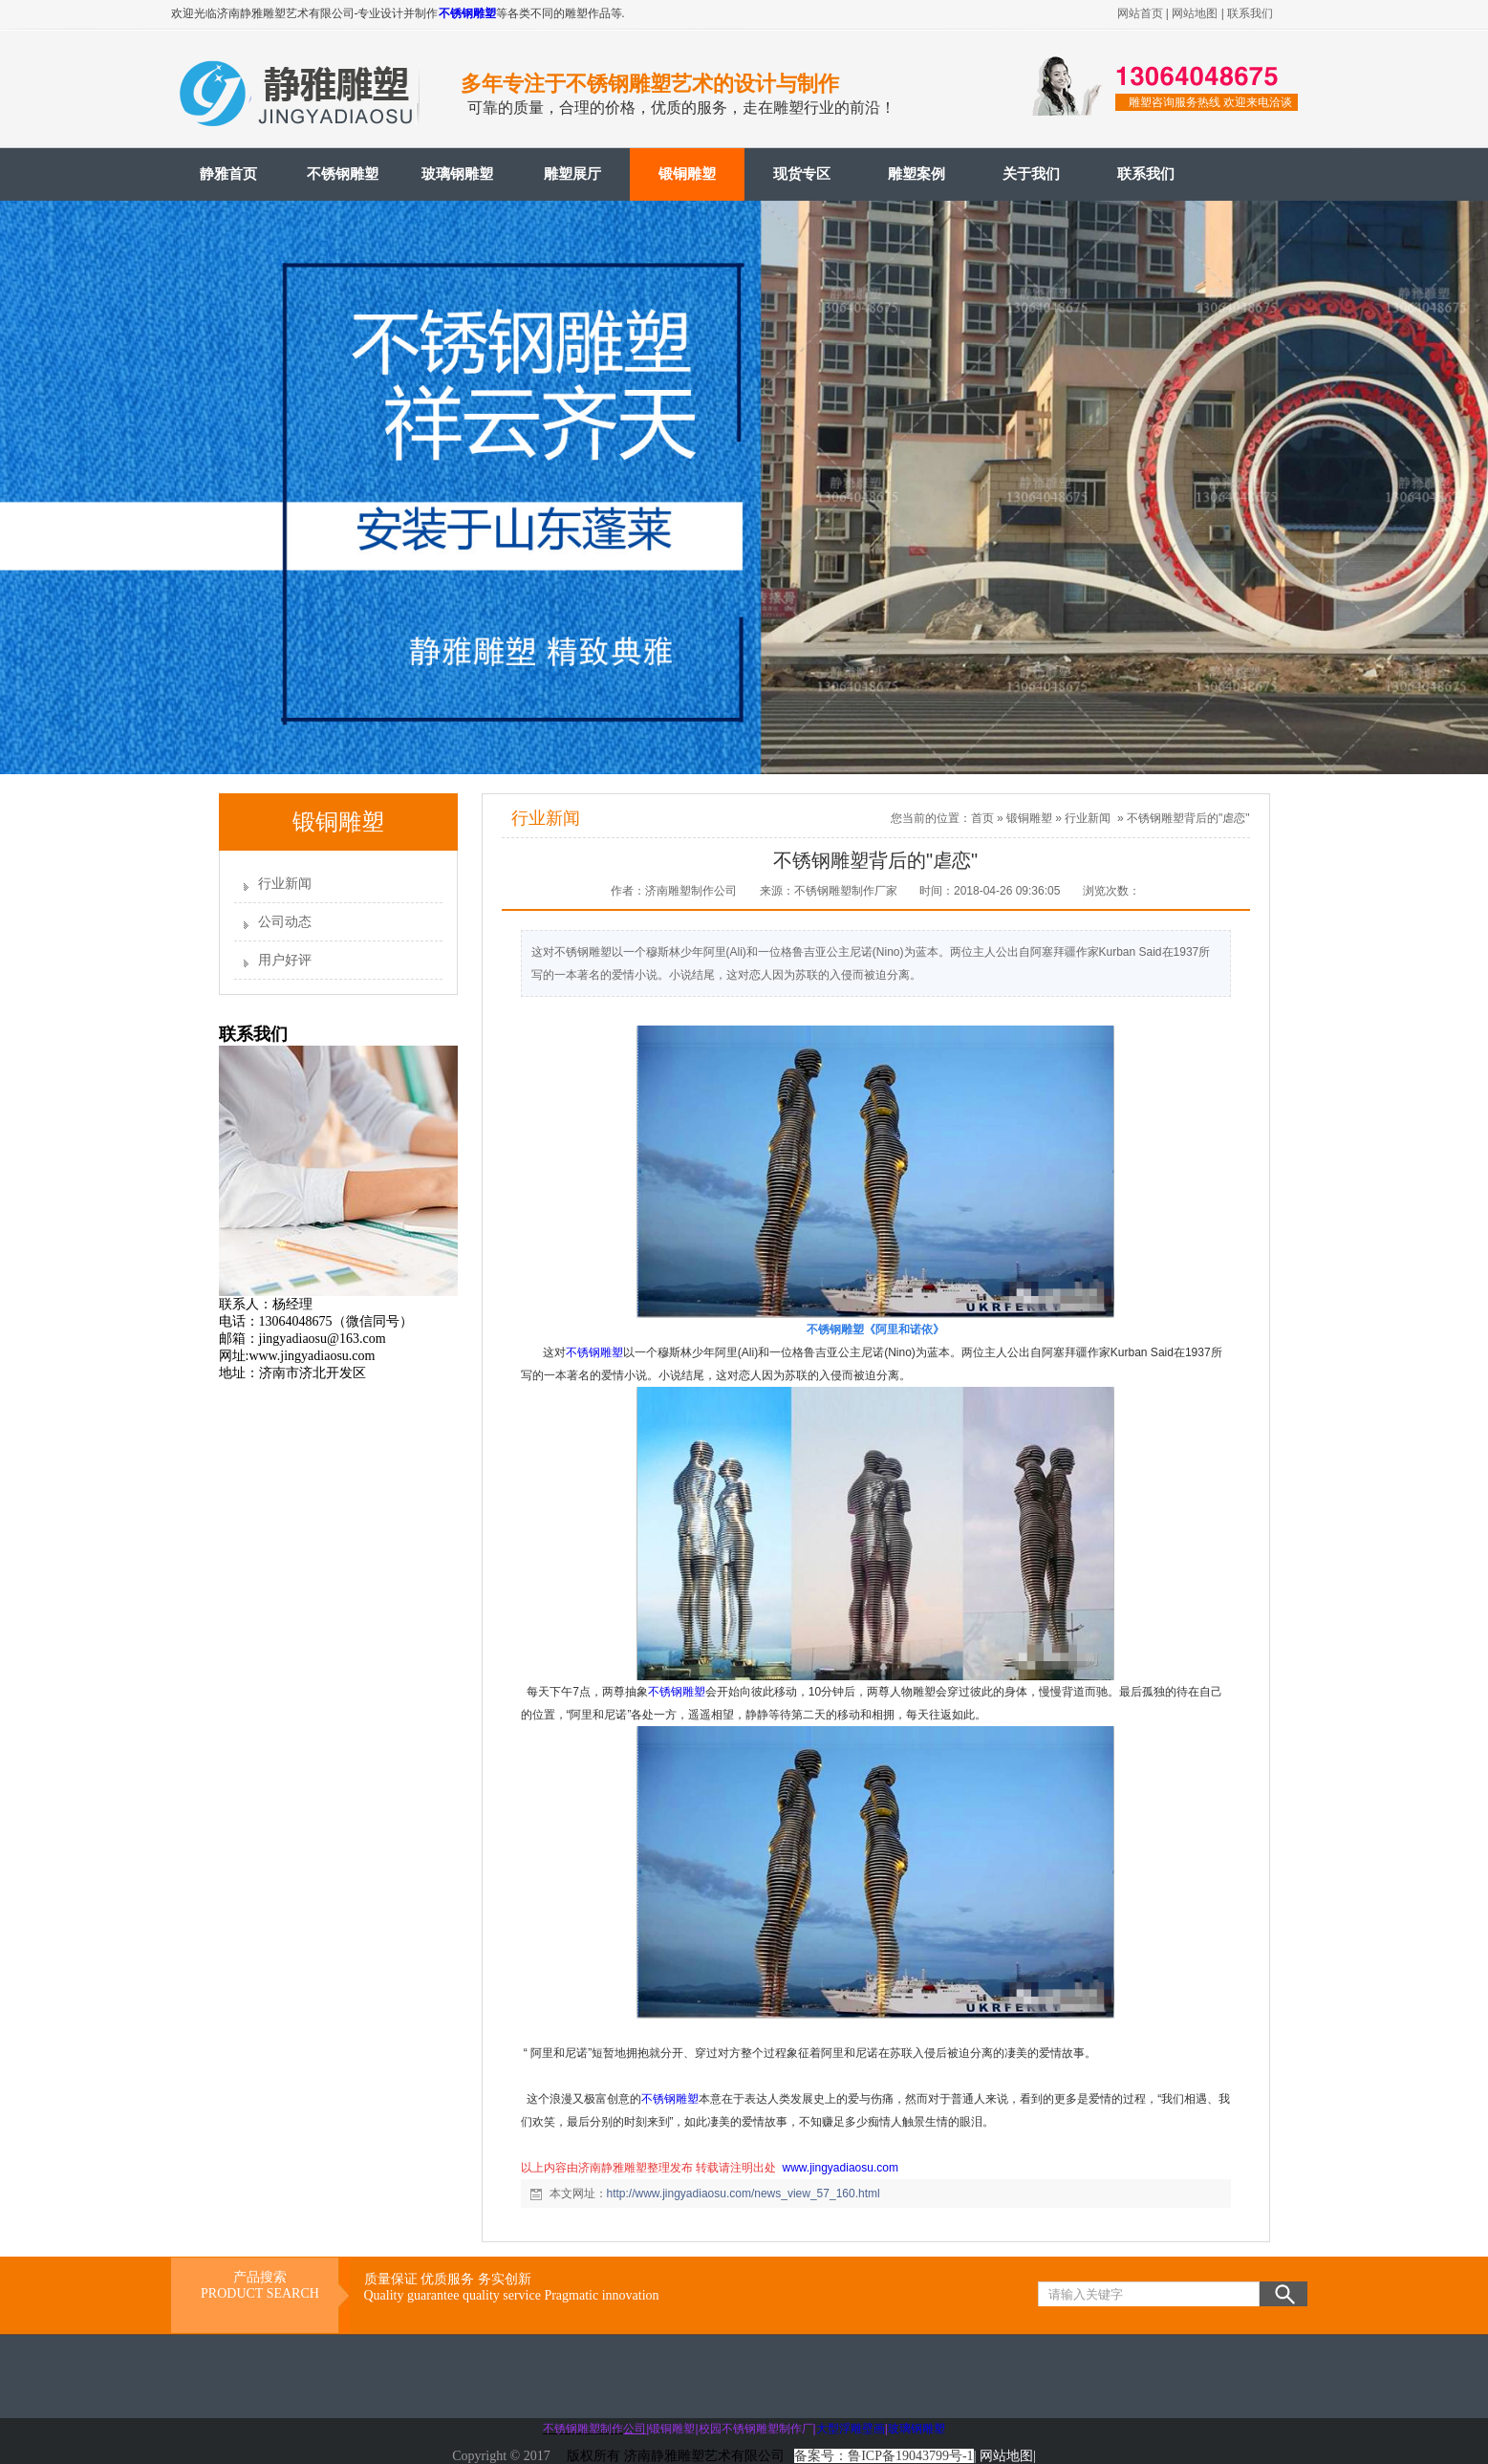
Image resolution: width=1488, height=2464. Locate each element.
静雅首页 (228, 174)
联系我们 (1250, 13)
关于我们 (1031, 174)
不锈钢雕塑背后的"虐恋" (1188, 818)
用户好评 (285, 960)
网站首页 (1140, 13)
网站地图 (1195, 13)
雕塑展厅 (572, 174)
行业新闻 (285, 883)
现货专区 (801, 174)
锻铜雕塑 (687, 174)
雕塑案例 (916, 174)
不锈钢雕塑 (467, 13)
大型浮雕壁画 (850, 2428)
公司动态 (285, 922)
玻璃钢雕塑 (457, 174)
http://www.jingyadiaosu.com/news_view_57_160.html (743, 2193)
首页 (982, 818)
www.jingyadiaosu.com (840, 2167)
